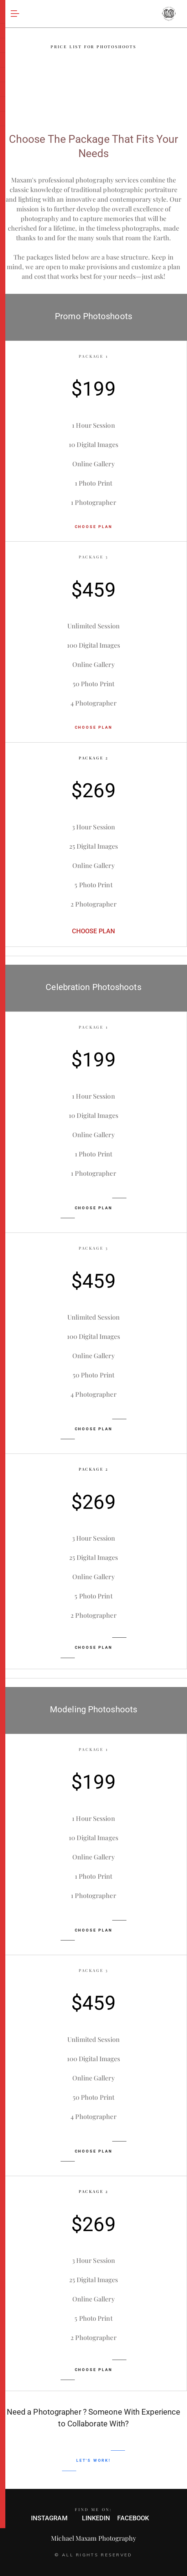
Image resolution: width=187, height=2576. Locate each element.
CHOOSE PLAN (94, 526)
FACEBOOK (133, 2518)
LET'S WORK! (93, 2460)
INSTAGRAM (49, 2518)
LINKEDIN (96, 2518)
